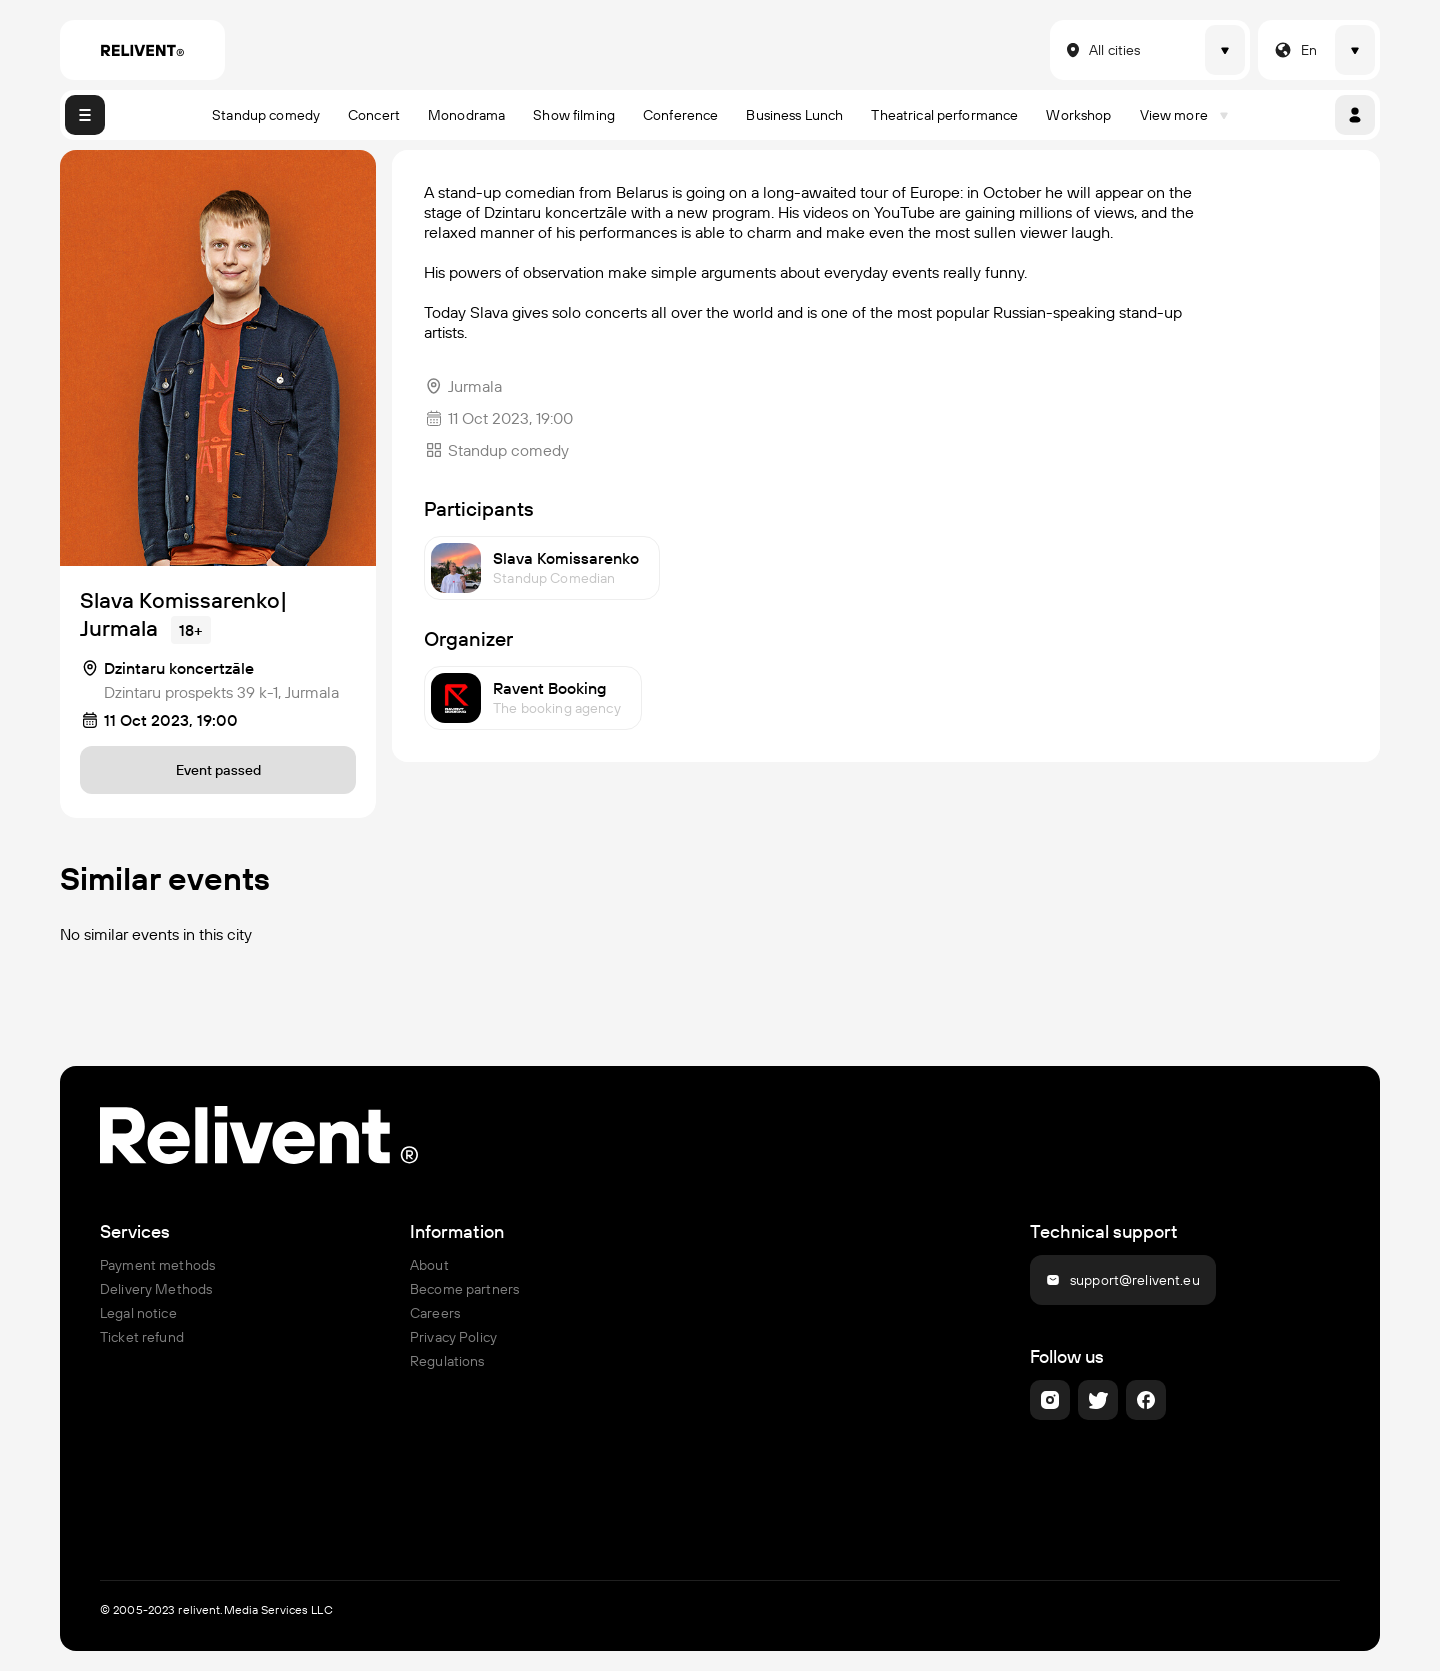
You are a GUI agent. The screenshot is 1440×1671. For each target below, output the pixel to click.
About (429, 1265)
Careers (435, 1313)
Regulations (447, 1361)
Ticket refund (142, 1337)
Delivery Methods (156, 1289)
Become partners (464, 1289)
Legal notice (138, 1313)
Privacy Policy (453, 1337)
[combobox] (1062, 50)
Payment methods (157, 1265)
